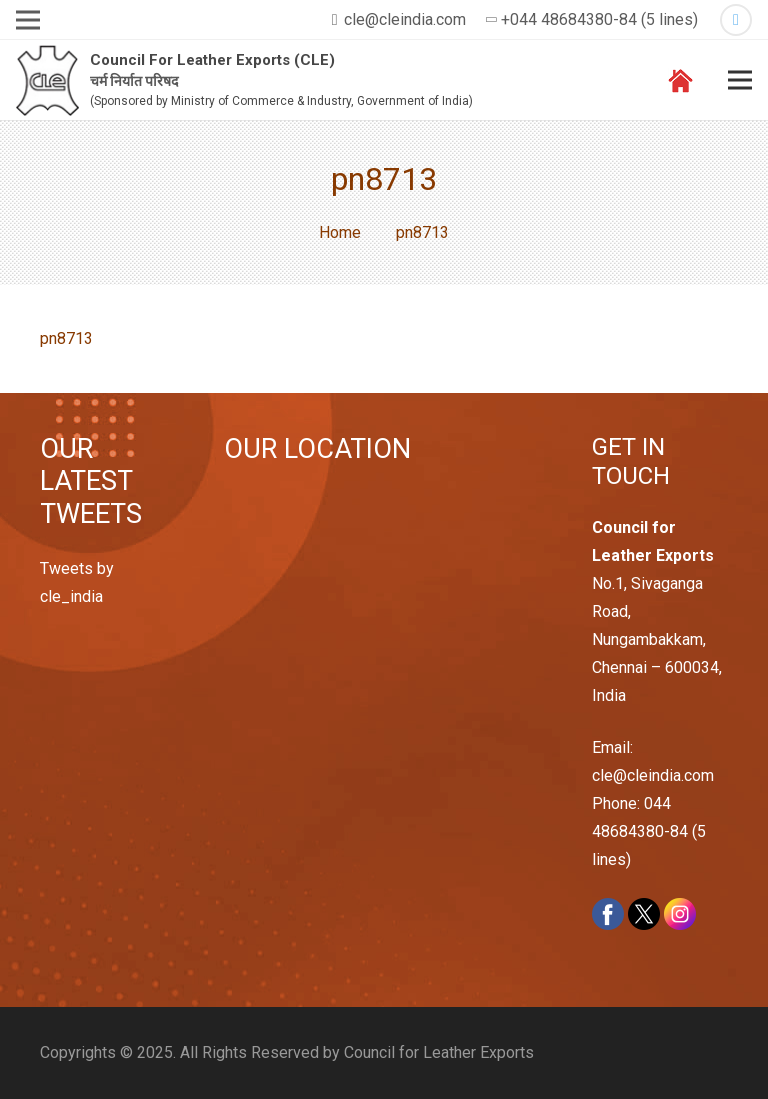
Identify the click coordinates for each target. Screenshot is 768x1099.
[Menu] (740, 80)
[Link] (47, 80)
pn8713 (66, 338)
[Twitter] (736, 20)
